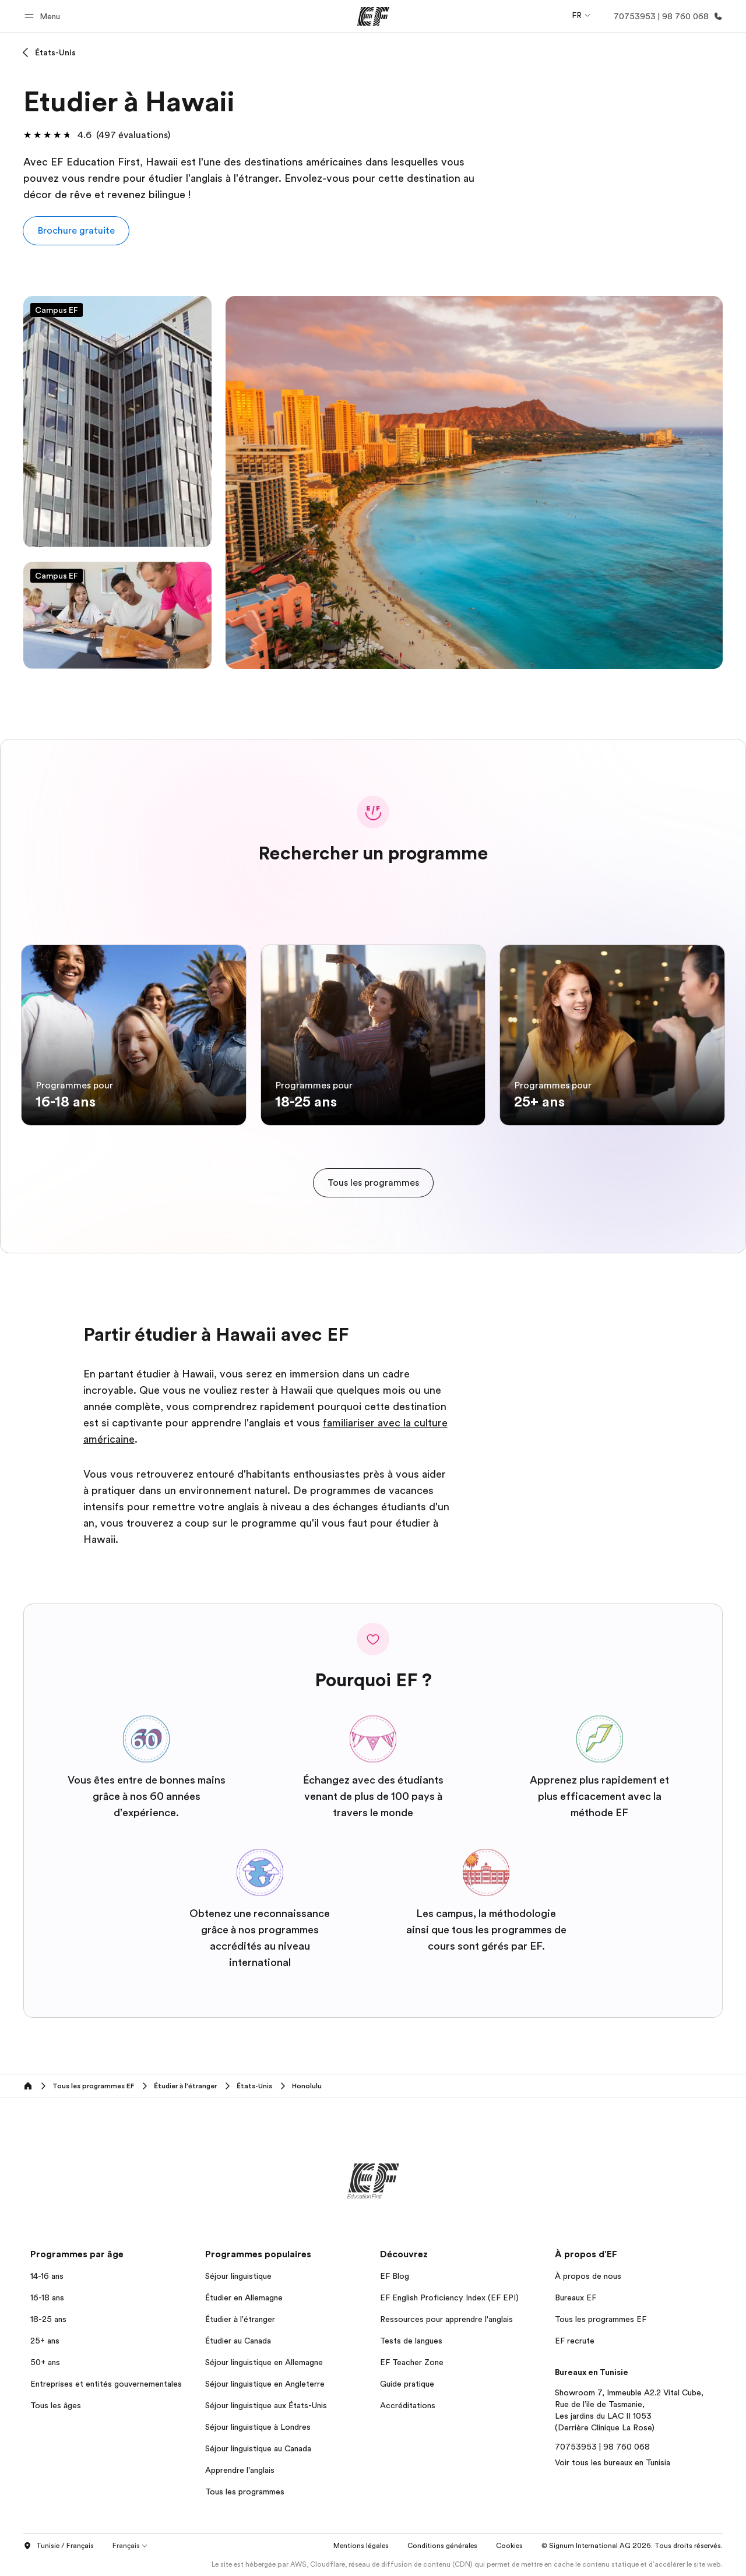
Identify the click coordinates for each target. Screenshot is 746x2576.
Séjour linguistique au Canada (258, 2448)
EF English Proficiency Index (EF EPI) (449, 2297)
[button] (44, 16)
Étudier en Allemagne (244, 2297)
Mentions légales (361, 2546)
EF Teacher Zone (412, 2362)
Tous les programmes (244, 2491)
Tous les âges (55, 2405)
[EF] (373, 16)
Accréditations (407, 2405)
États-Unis (55, 52)
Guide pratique (407, 2383)
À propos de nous (588, 2276)
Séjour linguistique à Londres (258, 2426)
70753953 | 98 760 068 (602, 2446)
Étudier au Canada (238, 2340)
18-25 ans (48, 2319)
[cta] (373, 1183)
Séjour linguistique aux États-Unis (266, 2405)
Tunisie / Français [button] (58, 2546)
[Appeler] (666, 16)
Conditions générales (442, 2546)
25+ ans (44, 2340)
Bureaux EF (575, 2297)
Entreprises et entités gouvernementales (106, 2383)
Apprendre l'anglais (240, 2470)
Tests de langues (411, 2340)
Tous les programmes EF (600, 2319)
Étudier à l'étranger (240, 2319)
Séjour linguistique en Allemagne (264, 2362)
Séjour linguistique (238, 2276)
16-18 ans (47, 2297)
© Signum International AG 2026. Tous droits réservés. (632, 2546)
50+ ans (45, 2362)
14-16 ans (47, 2276)
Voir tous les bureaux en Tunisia (612, 2462)
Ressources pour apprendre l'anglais (446, 2319)
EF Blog (394, 2276)
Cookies (509, 2546)
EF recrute (574, 2340)
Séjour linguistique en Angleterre (265, 2383)
